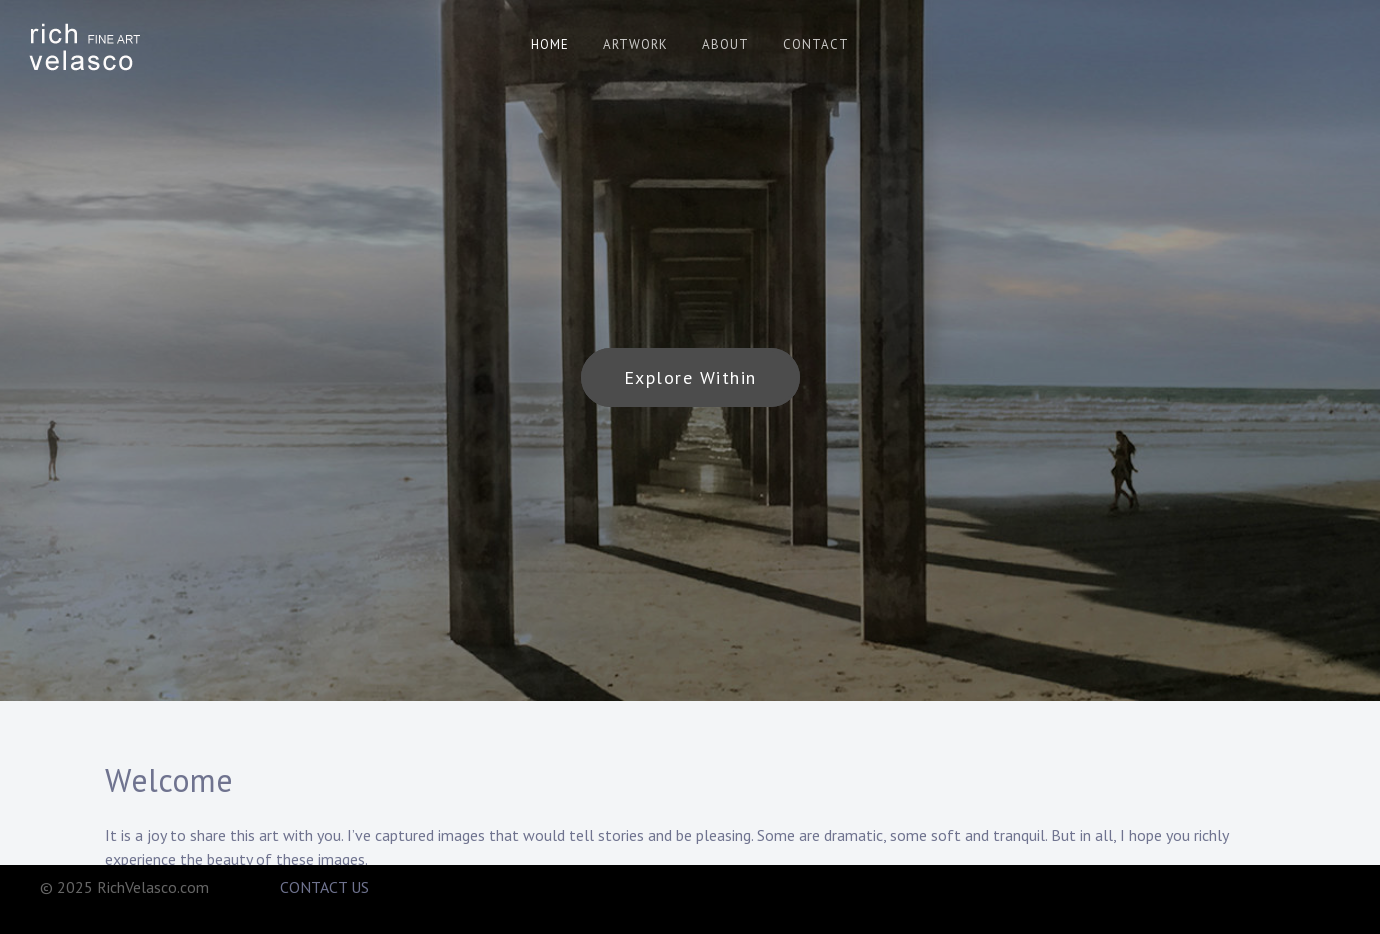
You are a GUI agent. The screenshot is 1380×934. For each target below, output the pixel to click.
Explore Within (690, 377)
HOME (550, 44)
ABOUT (725, 44)
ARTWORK (635, 44)
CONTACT (816, 44)
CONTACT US (324, 887)
